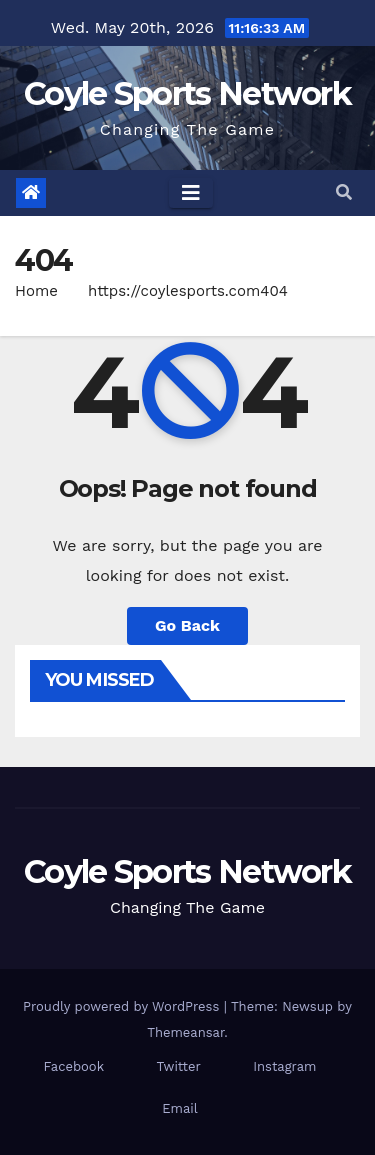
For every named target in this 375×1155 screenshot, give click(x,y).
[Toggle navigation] (191, 193)
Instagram (284, 1066)
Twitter (179, 1066)
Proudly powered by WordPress (123, 1006)
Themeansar (185, 1032)
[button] (344, 192)
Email (179, 1108)
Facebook (74, 1066)
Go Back (187, 625)
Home (36, 291)
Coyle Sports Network (187, 93)
